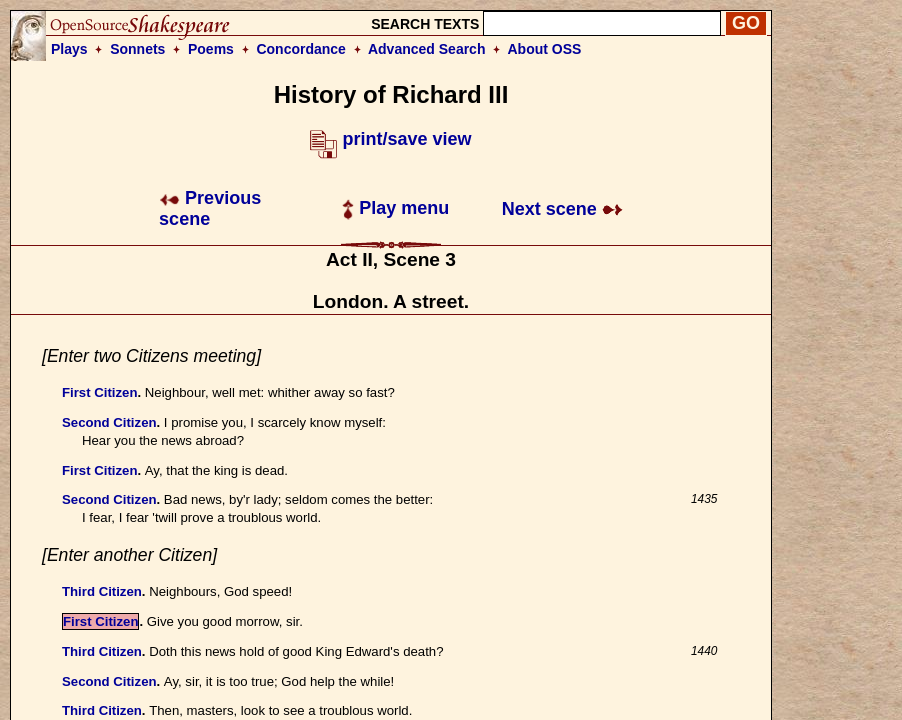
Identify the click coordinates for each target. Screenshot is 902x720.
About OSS (545, 49)
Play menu (395, 208)
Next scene (562, 209)
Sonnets (137, 49)
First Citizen (99, 392)
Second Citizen (109, 422)
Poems (211, 49)
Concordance (300, 49)
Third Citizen (102, 591)
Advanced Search (427, 49)
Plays (69, 49)
